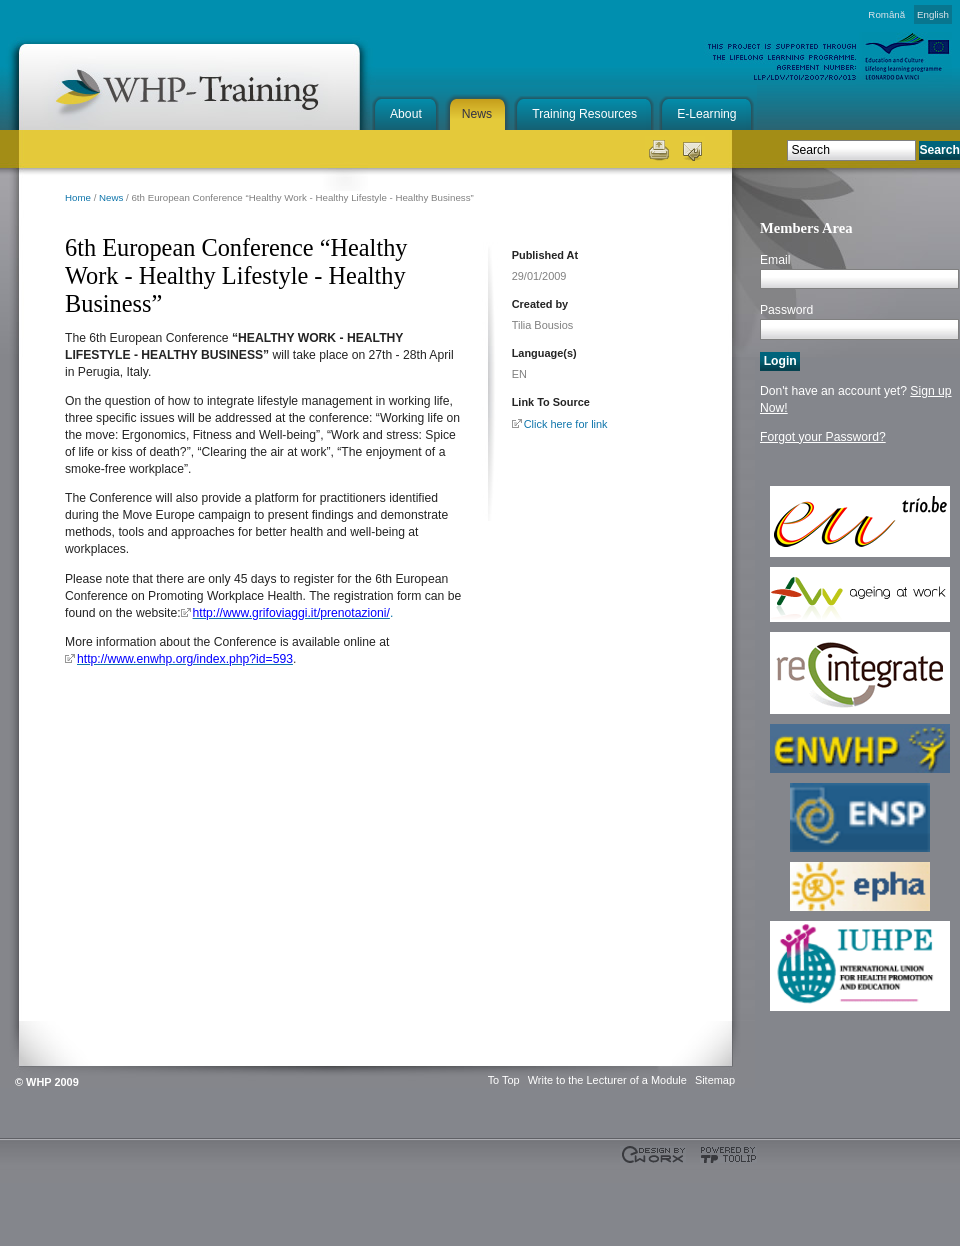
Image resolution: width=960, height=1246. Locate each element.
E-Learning (706, 114)
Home (78, 197)
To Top (504, 1080)
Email (775, 260)
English (933, 14)
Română (886, 14)
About (406, 114)
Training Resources (584, 114)
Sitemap (715, 1080)
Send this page (692, 148)
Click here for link (566, 424)
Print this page (657, 148)
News (477, 114)
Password (786, 310)
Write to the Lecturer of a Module (607, 1080)
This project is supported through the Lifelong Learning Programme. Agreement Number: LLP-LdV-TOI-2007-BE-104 (50, 1196)
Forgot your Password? (823, 437)
